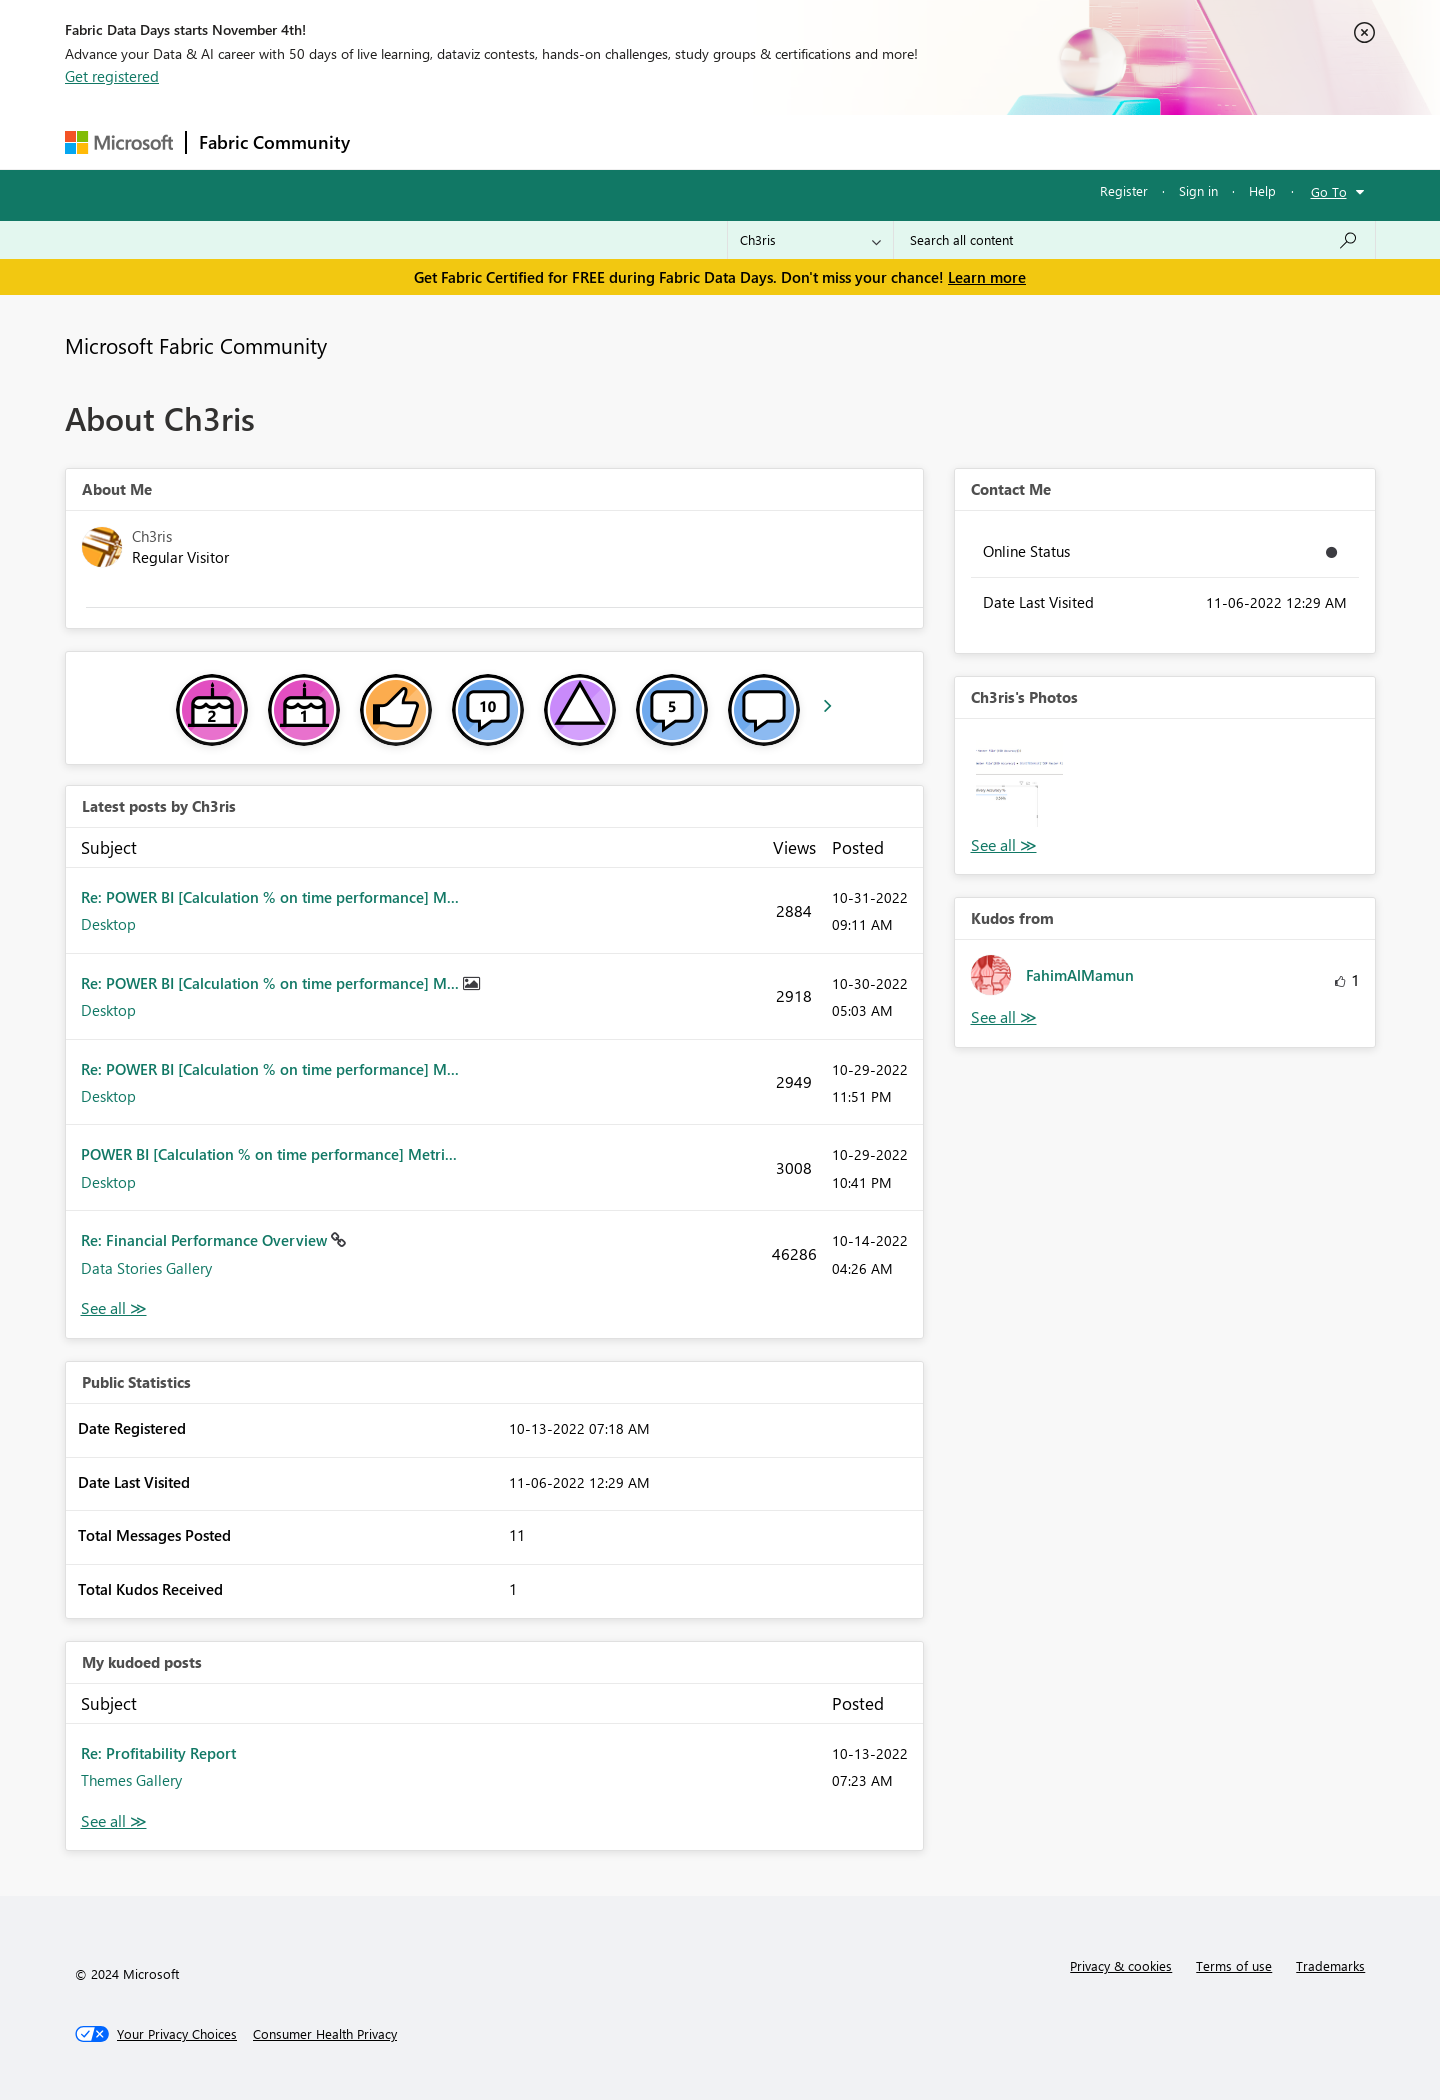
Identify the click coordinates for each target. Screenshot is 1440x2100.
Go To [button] (1329, 191)
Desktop (108, 924)
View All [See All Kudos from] (1004, 1017)
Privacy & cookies (1121, 1965)
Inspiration (483, 141)
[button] (1019, 783)
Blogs (744, 141)
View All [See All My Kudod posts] (114, 1821)
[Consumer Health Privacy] (325, 2034)
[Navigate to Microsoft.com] (119, 142)
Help (1262, 190)
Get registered (112, 76)
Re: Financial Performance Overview (206, 1240)
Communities (654, 141)
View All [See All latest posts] (114, 1308)
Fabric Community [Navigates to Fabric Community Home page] (274, 142)
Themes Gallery (131, 1780)
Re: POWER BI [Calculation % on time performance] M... (270, 897)
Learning (821, 141)
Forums (395, 141)
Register (1124, 190)
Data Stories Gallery (146, 1268)
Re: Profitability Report (158, 1753)
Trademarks (1330, 1965)
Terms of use (1234, 1965)
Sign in (1198, 190)
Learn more (987, 277)
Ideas (565, 141)
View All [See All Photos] (1004, 845)
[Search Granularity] (810, 240)
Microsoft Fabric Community (196, 345)
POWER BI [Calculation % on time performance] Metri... (269, 1154)
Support (905, 141)
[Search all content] (1134, 240)
